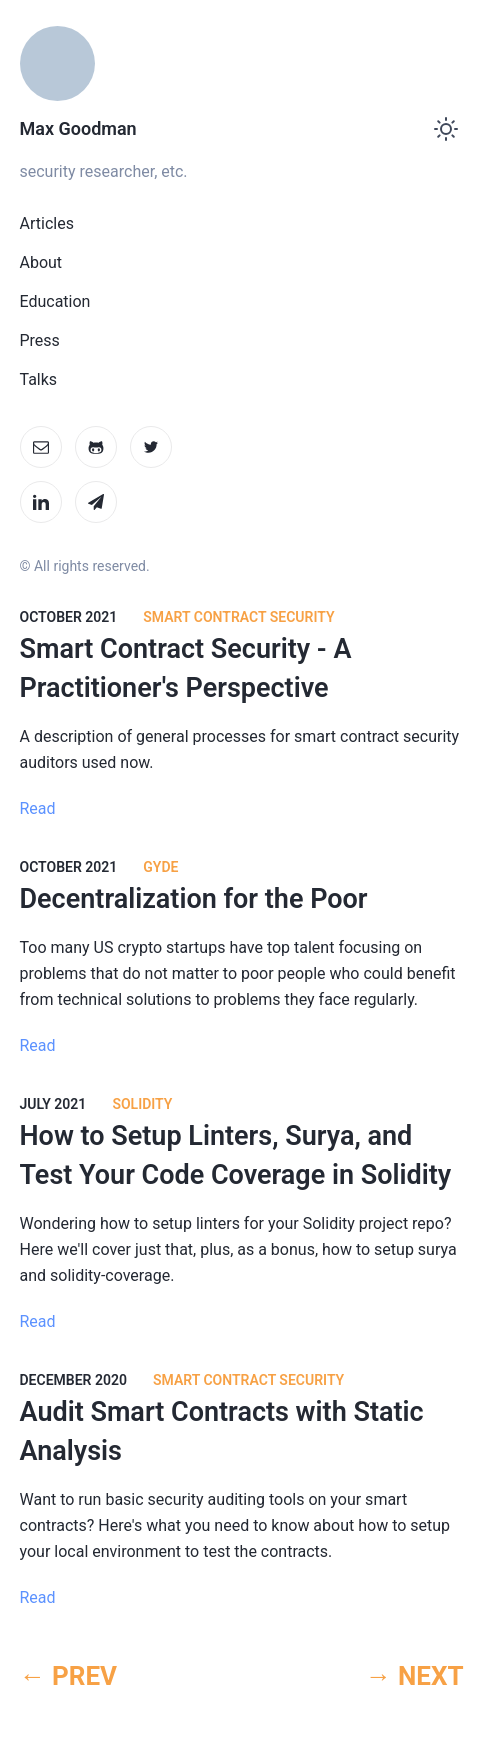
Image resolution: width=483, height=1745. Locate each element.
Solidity (142, 1104)
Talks (39, 379)
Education (55, 301)
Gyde (160, 867)
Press (40, 340)
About (41, 262)
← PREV (69, 1676)
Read (38, 808)
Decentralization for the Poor (194, 899)
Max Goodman (78, 128)
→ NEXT (414, 1676)
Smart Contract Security (238, 617)
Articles (47, 223)
